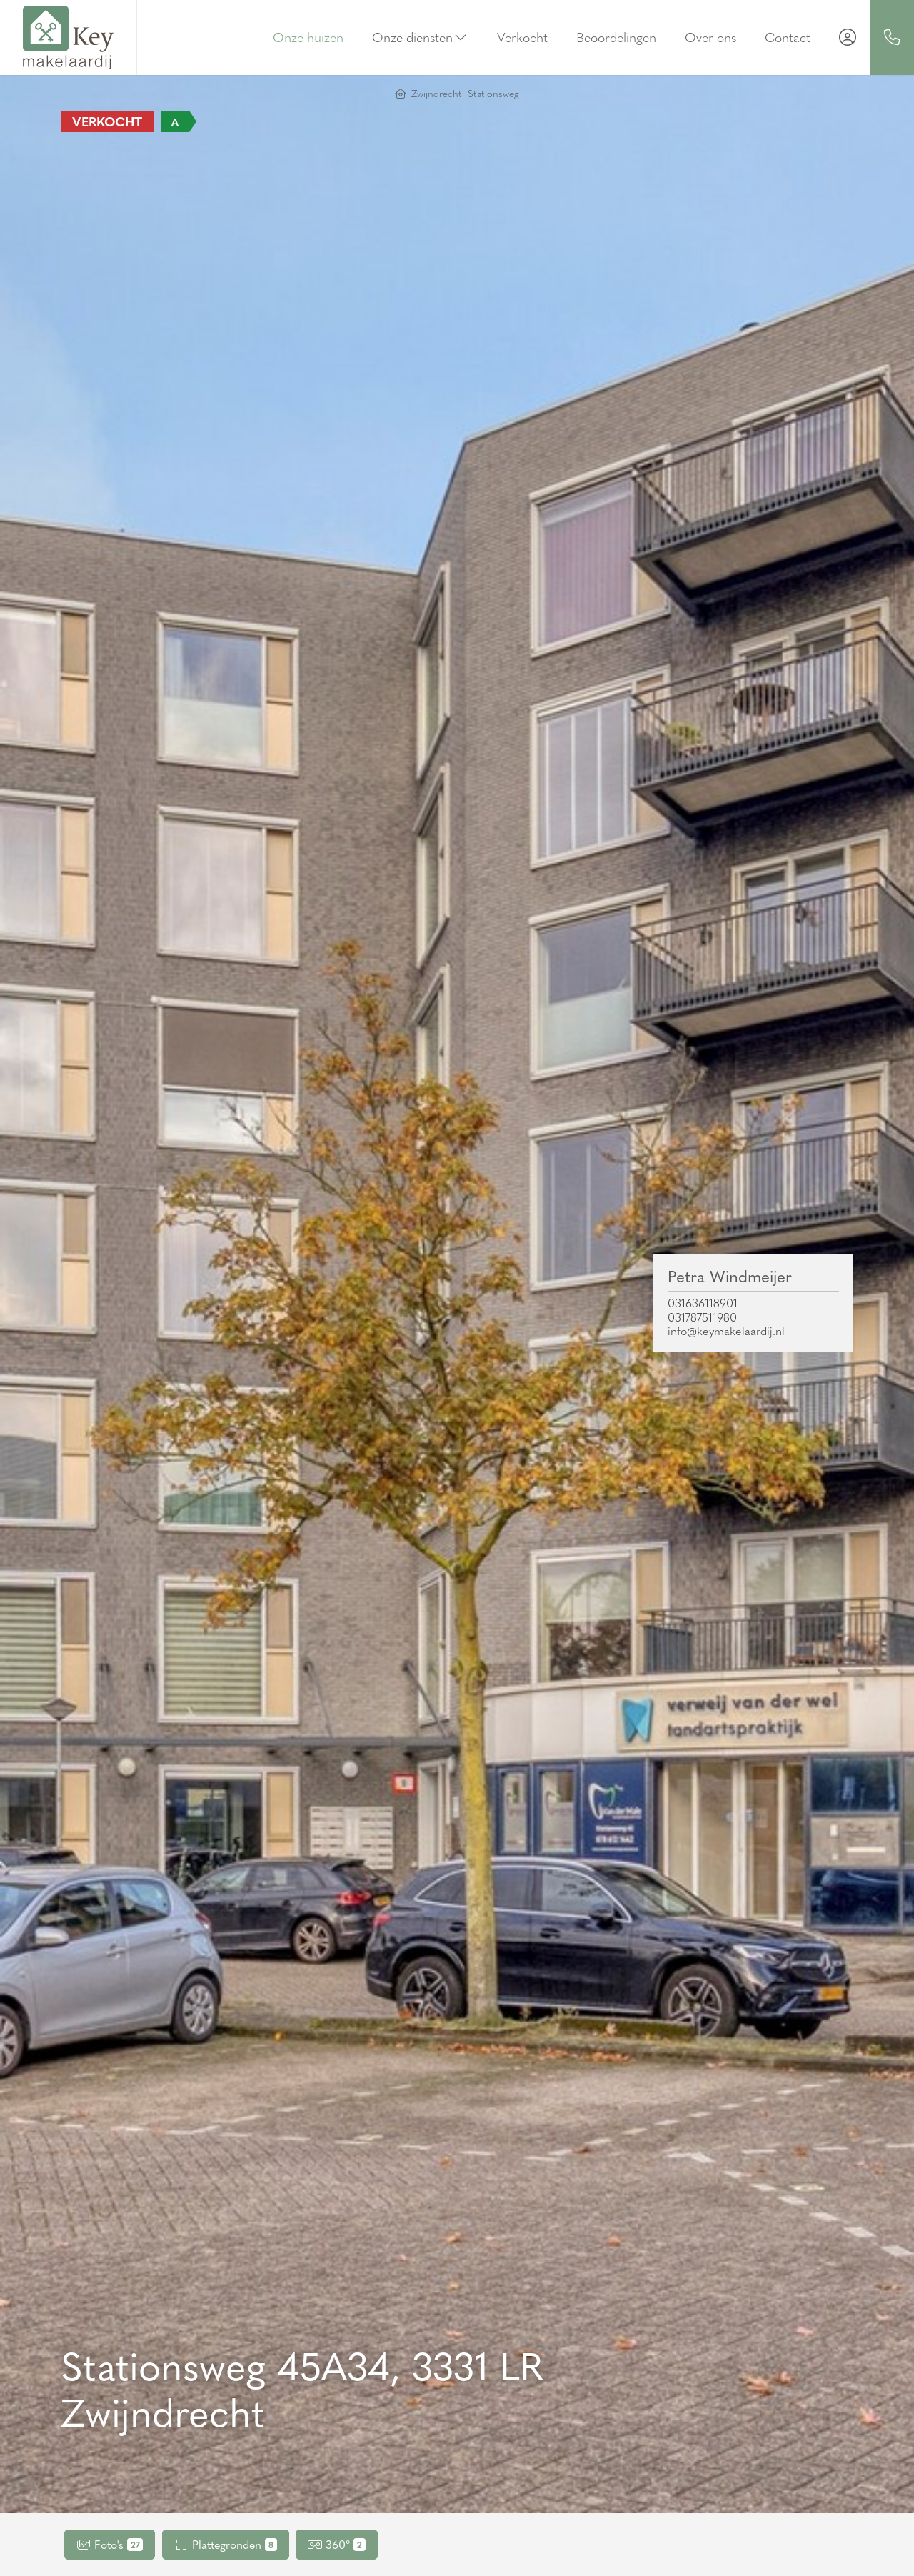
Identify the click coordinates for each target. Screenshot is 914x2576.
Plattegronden (225, 2544)
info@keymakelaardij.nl (726, 1330)
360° (337, 2544)
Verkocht (522, 36)
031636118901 (703, 1302)
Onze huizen (308, 36)
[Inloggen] (847, 37)
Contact (787, 36)
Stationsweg (493, 93)
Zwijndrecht (436, 93)
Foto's (110, 2544)
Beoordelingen (616, 36)
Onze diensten (420, 36)
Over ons (710, 36)
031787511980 (702, 1317)
